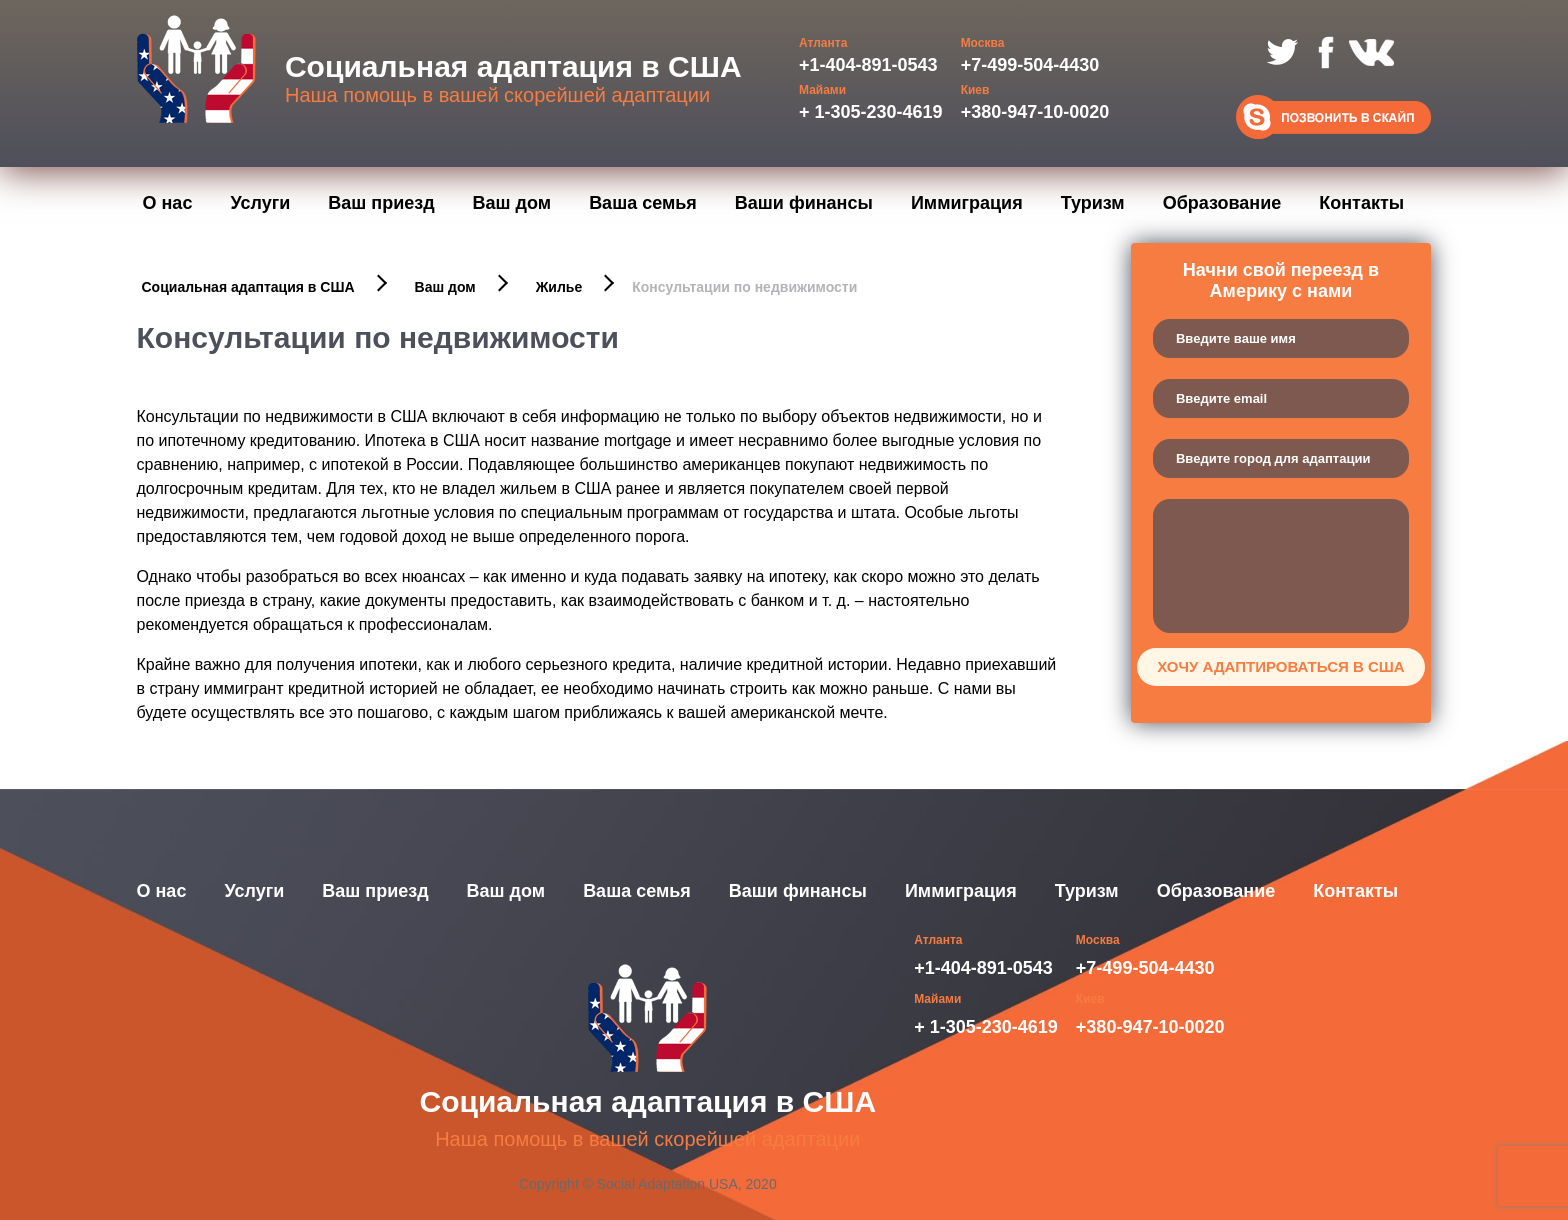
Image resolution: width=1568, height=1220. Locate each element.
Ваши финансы (804, 203)
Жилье (559, 287)
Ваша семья (643, 203)
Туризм (1093, 203)
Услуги (260, 203)
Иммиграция (967, 203)
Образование (1222, 203)
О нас (168, 203)
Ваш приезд (381, 203)
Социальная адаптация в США (248, 287)
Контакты (1361, 203)
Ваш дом (512, 203)
